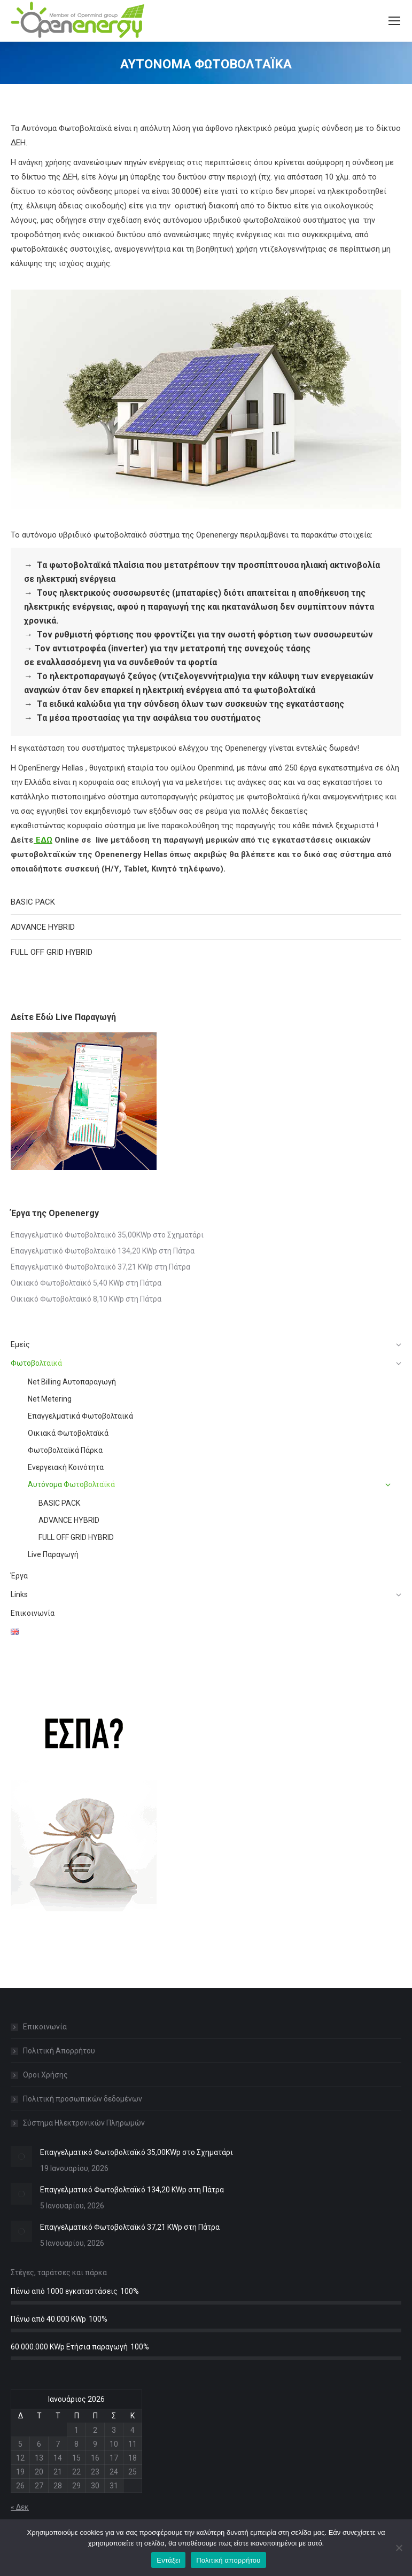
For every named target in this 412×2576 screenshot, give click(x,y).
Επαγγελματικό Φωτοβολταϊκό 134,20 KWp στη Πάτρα (103, 1251)
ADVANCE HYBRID (43, 927)
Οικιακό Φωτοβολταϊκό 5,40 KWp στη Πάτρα (86, 1283)
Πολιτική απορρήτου (228, 2560)
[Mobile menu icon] (394, 21)
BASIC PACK (33, 902)
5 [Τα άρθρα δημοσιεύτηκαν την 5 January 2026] (20, 2444)
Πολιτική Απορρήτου (59, 2050)
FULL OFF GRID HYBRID (51, 952)
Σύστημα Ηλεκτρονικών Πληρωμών (84, 2123)
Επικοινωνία (45, 2026)
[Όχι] (398, 2547)
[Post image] (21, 2156)
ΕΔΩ (43, 840)
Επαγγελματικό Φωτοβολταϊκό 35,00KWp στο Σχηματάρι (107, 1235)
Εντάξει (168, 2560)
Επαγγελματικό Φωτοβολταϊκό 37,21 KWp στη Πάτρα (100, 1267)
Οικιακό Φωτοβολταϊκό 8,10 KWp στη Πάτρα (86, 1299)
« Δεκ (20, 2507)
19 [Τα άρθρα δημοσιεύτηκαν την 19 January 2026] (20, 2472)
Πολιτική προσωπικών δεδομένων (82, 2099)
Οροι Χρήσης (45, 2075)
